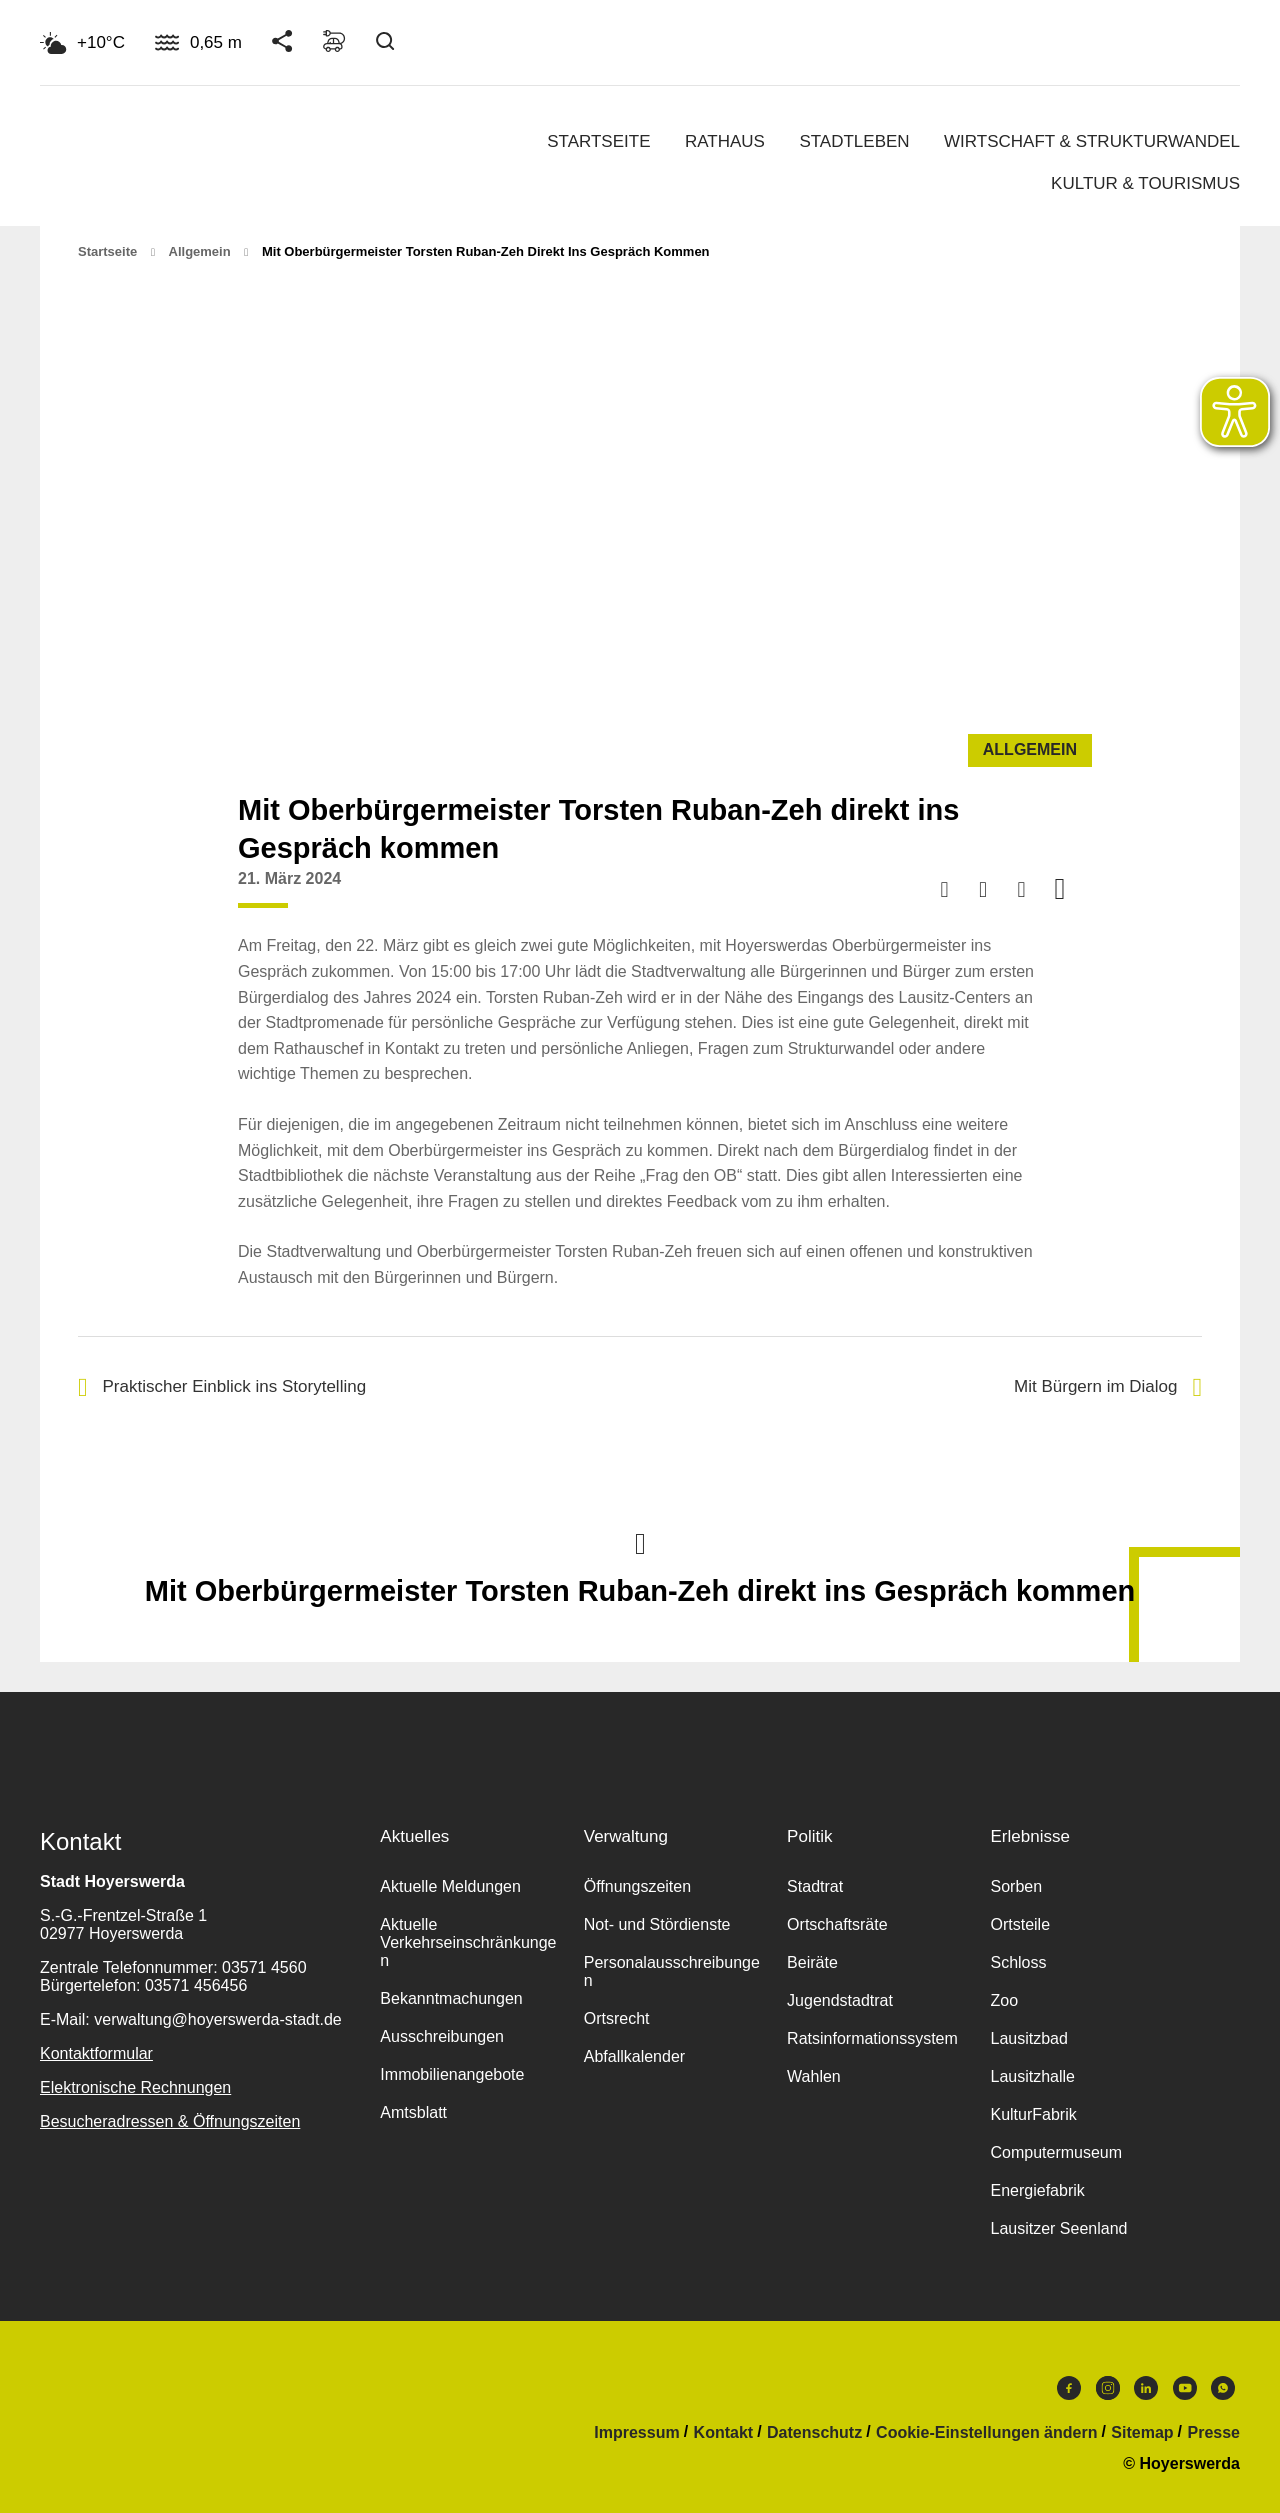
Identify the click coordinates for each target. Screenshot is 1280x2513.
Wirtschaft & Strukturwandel (1092, 141)
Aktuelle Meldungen (450, 1886)
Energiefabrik (1037, 2190)
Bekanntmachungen (451, 1998)
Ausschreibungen (442, 2036)
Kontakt (724, 2433)
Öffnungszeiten (637, 1886)
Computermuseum (1056, 2152)
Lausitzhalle (1032, 2076)
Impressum (636, 2433)
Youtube (1185, 2388)
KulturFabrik (1033, 2114)
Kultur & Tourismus (1145, 183)
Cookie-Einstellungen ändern (986, 2433)
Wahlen (814, 2076)
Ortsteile (1020, 1924)
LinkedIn (1146, 2388)
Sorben (1016, 1886)
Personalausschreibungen (672, 1971)
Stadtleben (854, 141)
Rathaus (725, 141)
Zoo (1004, 2000)
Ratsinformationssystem (872, 2038)
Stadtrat (815, 1886)
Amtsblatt (413, 2112)
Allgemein (200, 251)
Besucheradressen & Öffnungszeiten (170, 2121)
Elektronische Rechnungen (135, 2087)
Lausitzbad (1028, 2038)
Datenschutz (814, 2433)
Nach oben (640, 1542)
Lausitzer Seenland (1058, 2228)
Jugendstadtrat (840, 2000)
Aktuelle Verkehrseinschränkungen (468, 1942)
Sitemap (1142, 2433)
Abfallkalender (634, 2056)
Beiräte (812, 1962)
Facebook (1069, 2388)
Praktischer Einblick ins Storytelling (222, 1387)
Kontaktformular (96, 2053)
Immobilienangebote (452, 2074)
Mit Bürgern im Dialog (1108, 1387)
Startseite (598, 141)
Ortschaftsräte (837, 1924)
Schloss (1018, 1962)
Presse (1214, 2433)
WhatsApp (1223, 2388)
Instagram (1108, 2388)
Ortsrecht (617, 2018)
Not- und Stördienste (657, 1924)
